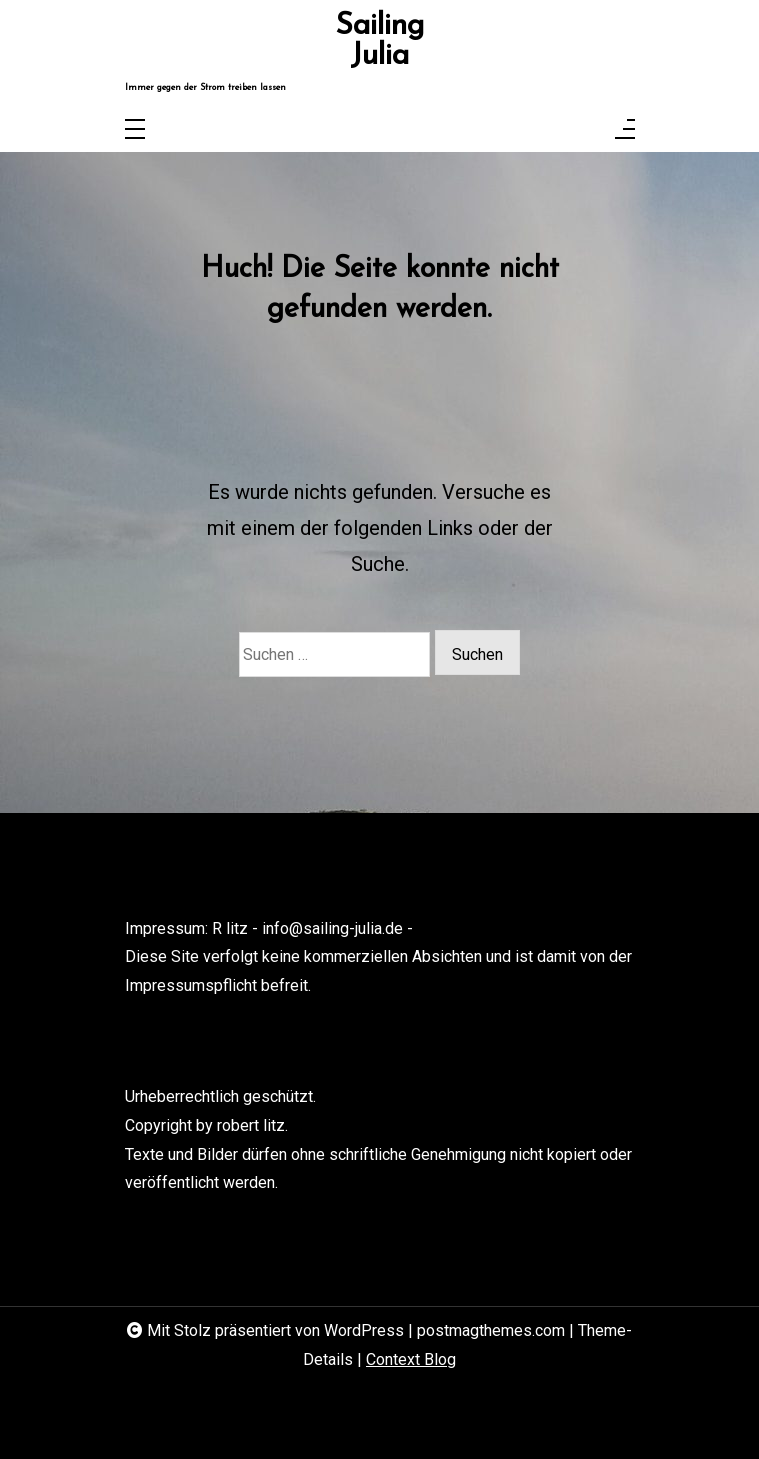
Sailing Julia (379, 42)
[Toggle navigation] (135, 130)
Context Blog (411, 1359)
